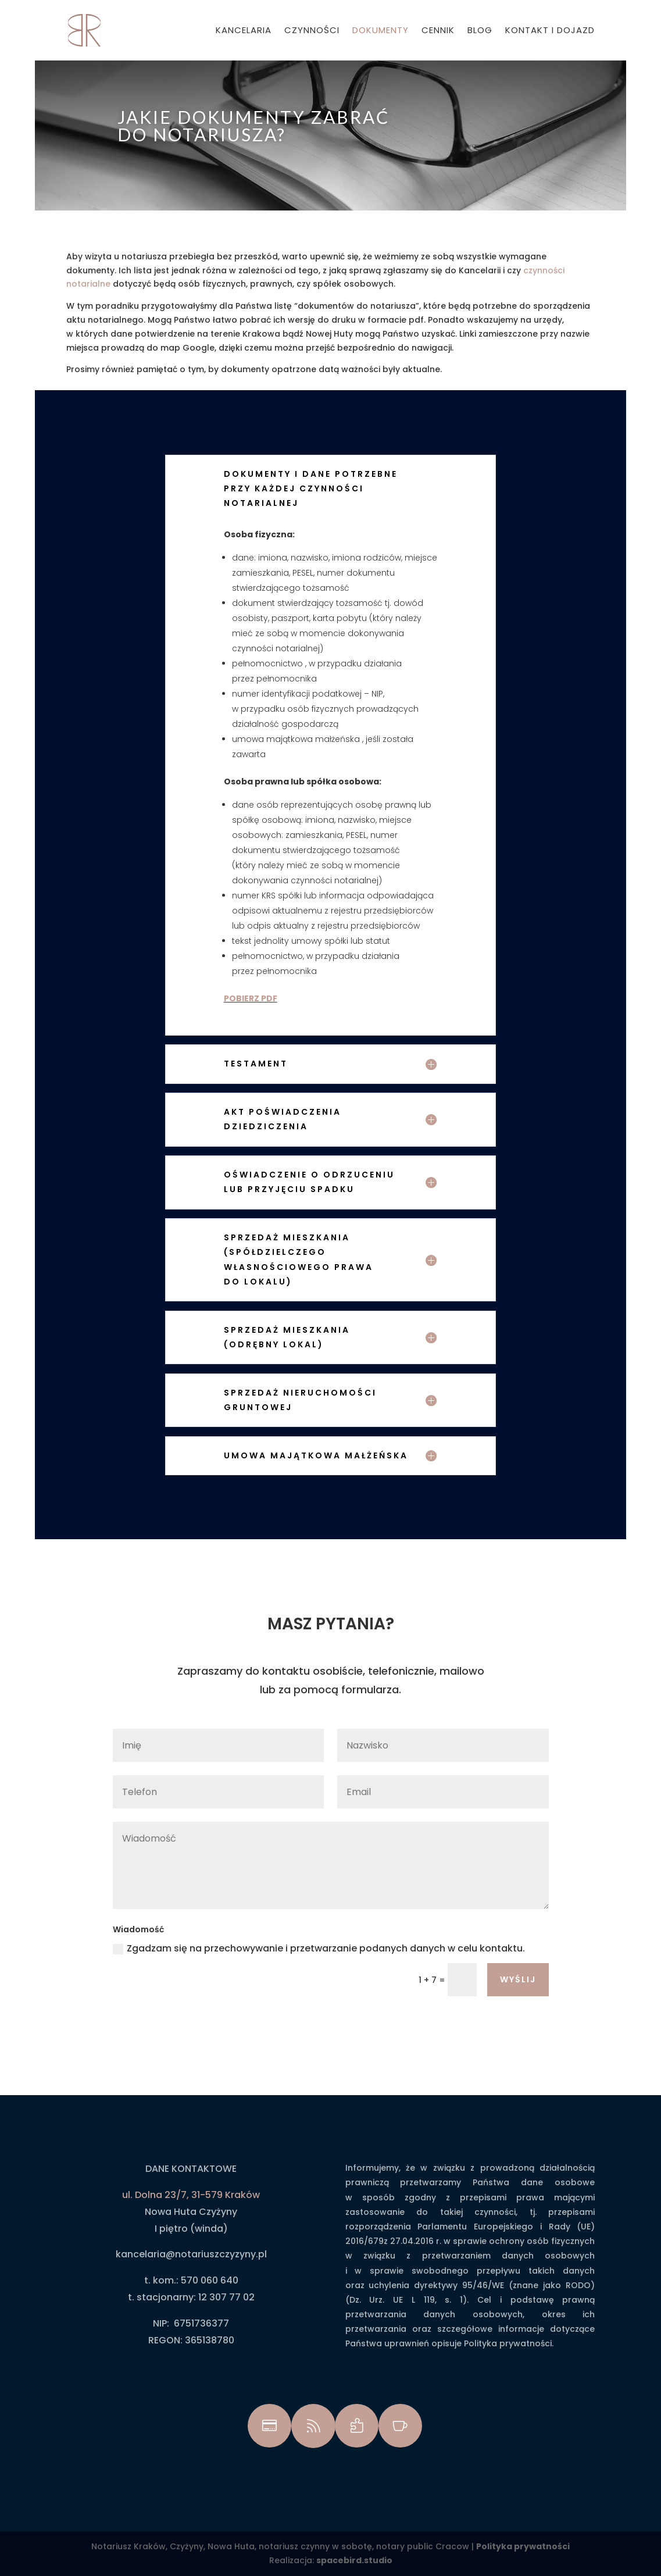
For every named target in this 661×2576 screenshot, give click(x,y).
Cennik (438, 31)
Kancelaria (243, 31)
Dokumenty (380, 31)
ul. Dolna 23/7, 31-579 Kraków (191, 2195)
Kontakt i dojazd (550, 31)
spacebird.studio (354, 2560)
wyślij (518, 1979)
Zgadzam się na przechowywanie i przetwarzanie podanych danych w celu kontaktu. (319, 1948)
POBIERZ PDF (250, 998)
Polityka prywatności (523, 2546)
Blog (479, 31)
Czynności (312, 31)
